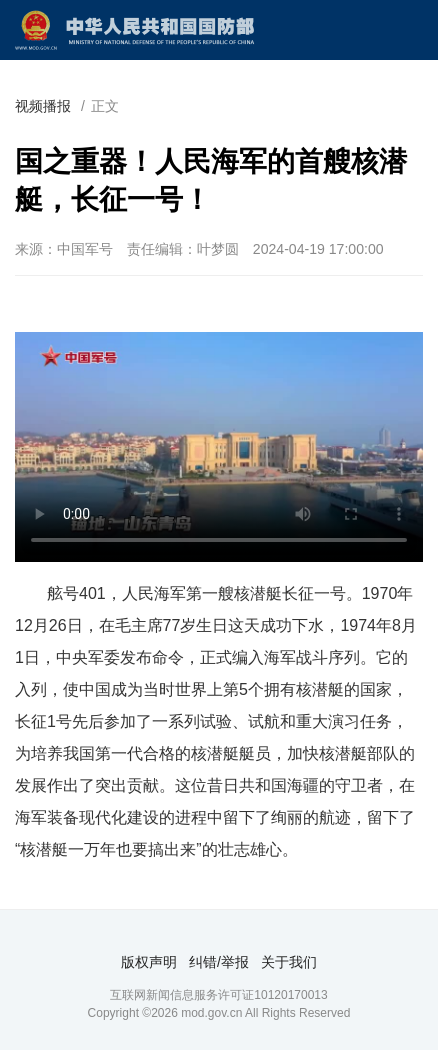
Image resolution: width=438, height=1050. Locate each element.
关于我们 (289, 962)
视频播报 (43, 106)
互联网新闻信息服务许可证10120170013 (218, 995)
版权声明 (149, 962)
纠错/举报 (219, 962)
